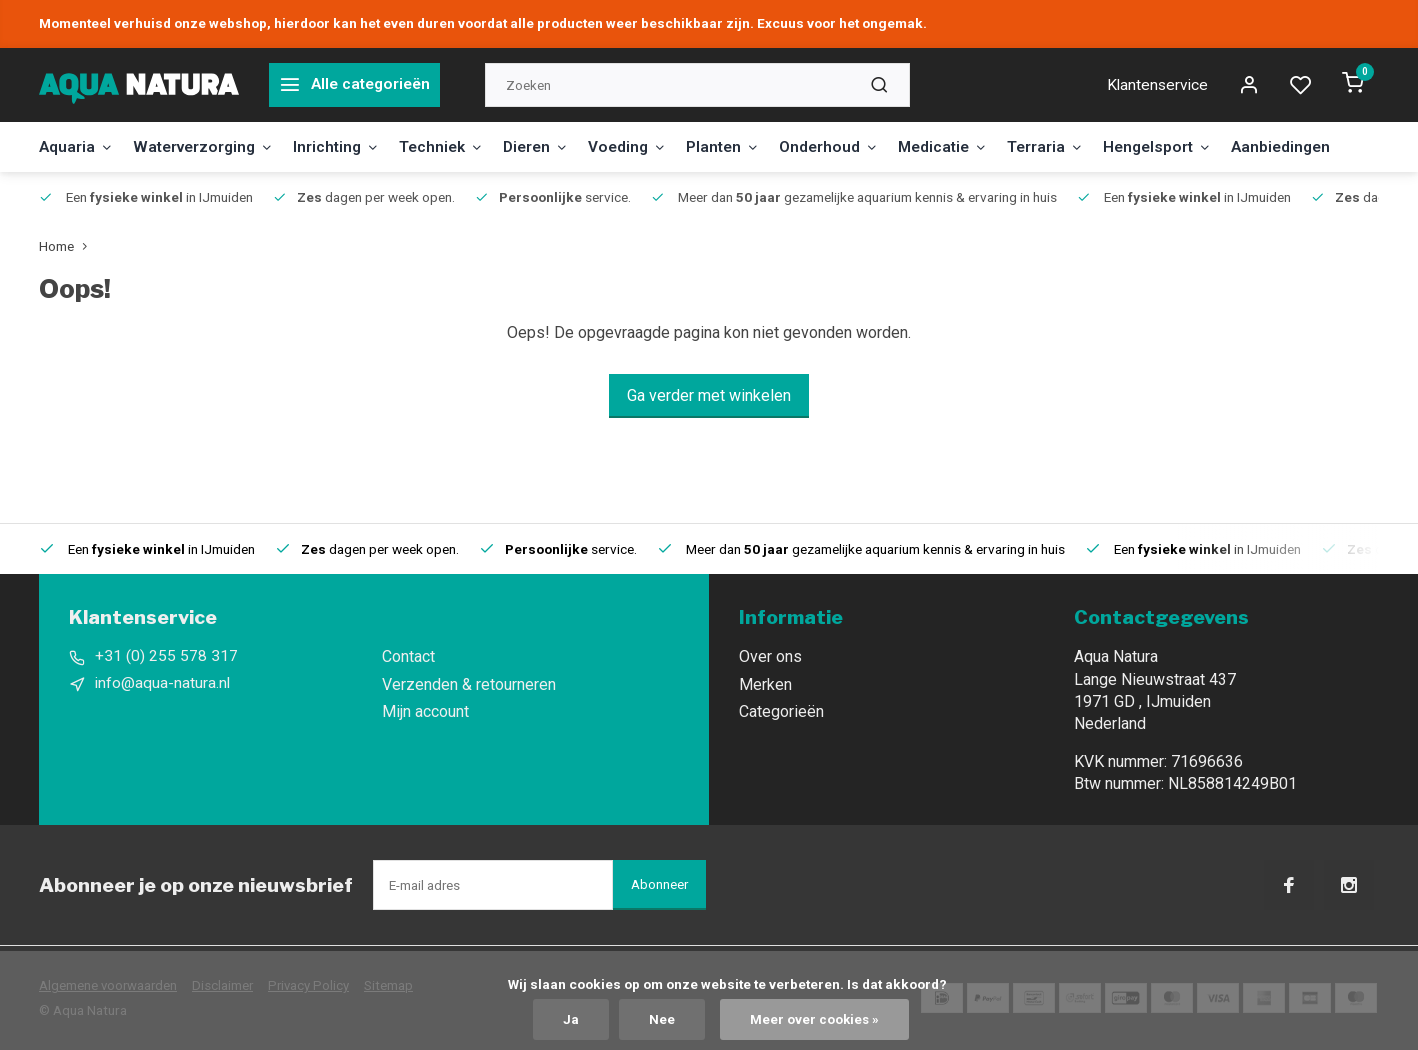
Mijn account (425, 711)
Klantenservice (1156, 84)
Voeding (649, 146)
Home (67, 246)
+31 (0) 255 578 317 (166, 656)
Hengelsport (1195, 146)
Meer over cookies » (814, 1019)
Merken (765, 684)
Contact (408, 656)
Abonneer (659, 884)
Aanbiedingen (1323, 146)
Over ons (770, 656)
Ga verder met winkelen (709, 395)
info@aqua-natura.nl (163, 684)
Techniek (456, 146)
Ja (570, 1019)
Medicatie (974, 146)
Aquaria (77, 146)
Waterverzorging (209, 146)
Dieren (554, 146)
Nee (661, 1019)
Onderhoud (856, 146)
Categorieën (781, 711)
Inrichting (347, 146)
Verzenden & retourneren (469, 684)
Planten (748, 146)
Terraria (1080, 146)
